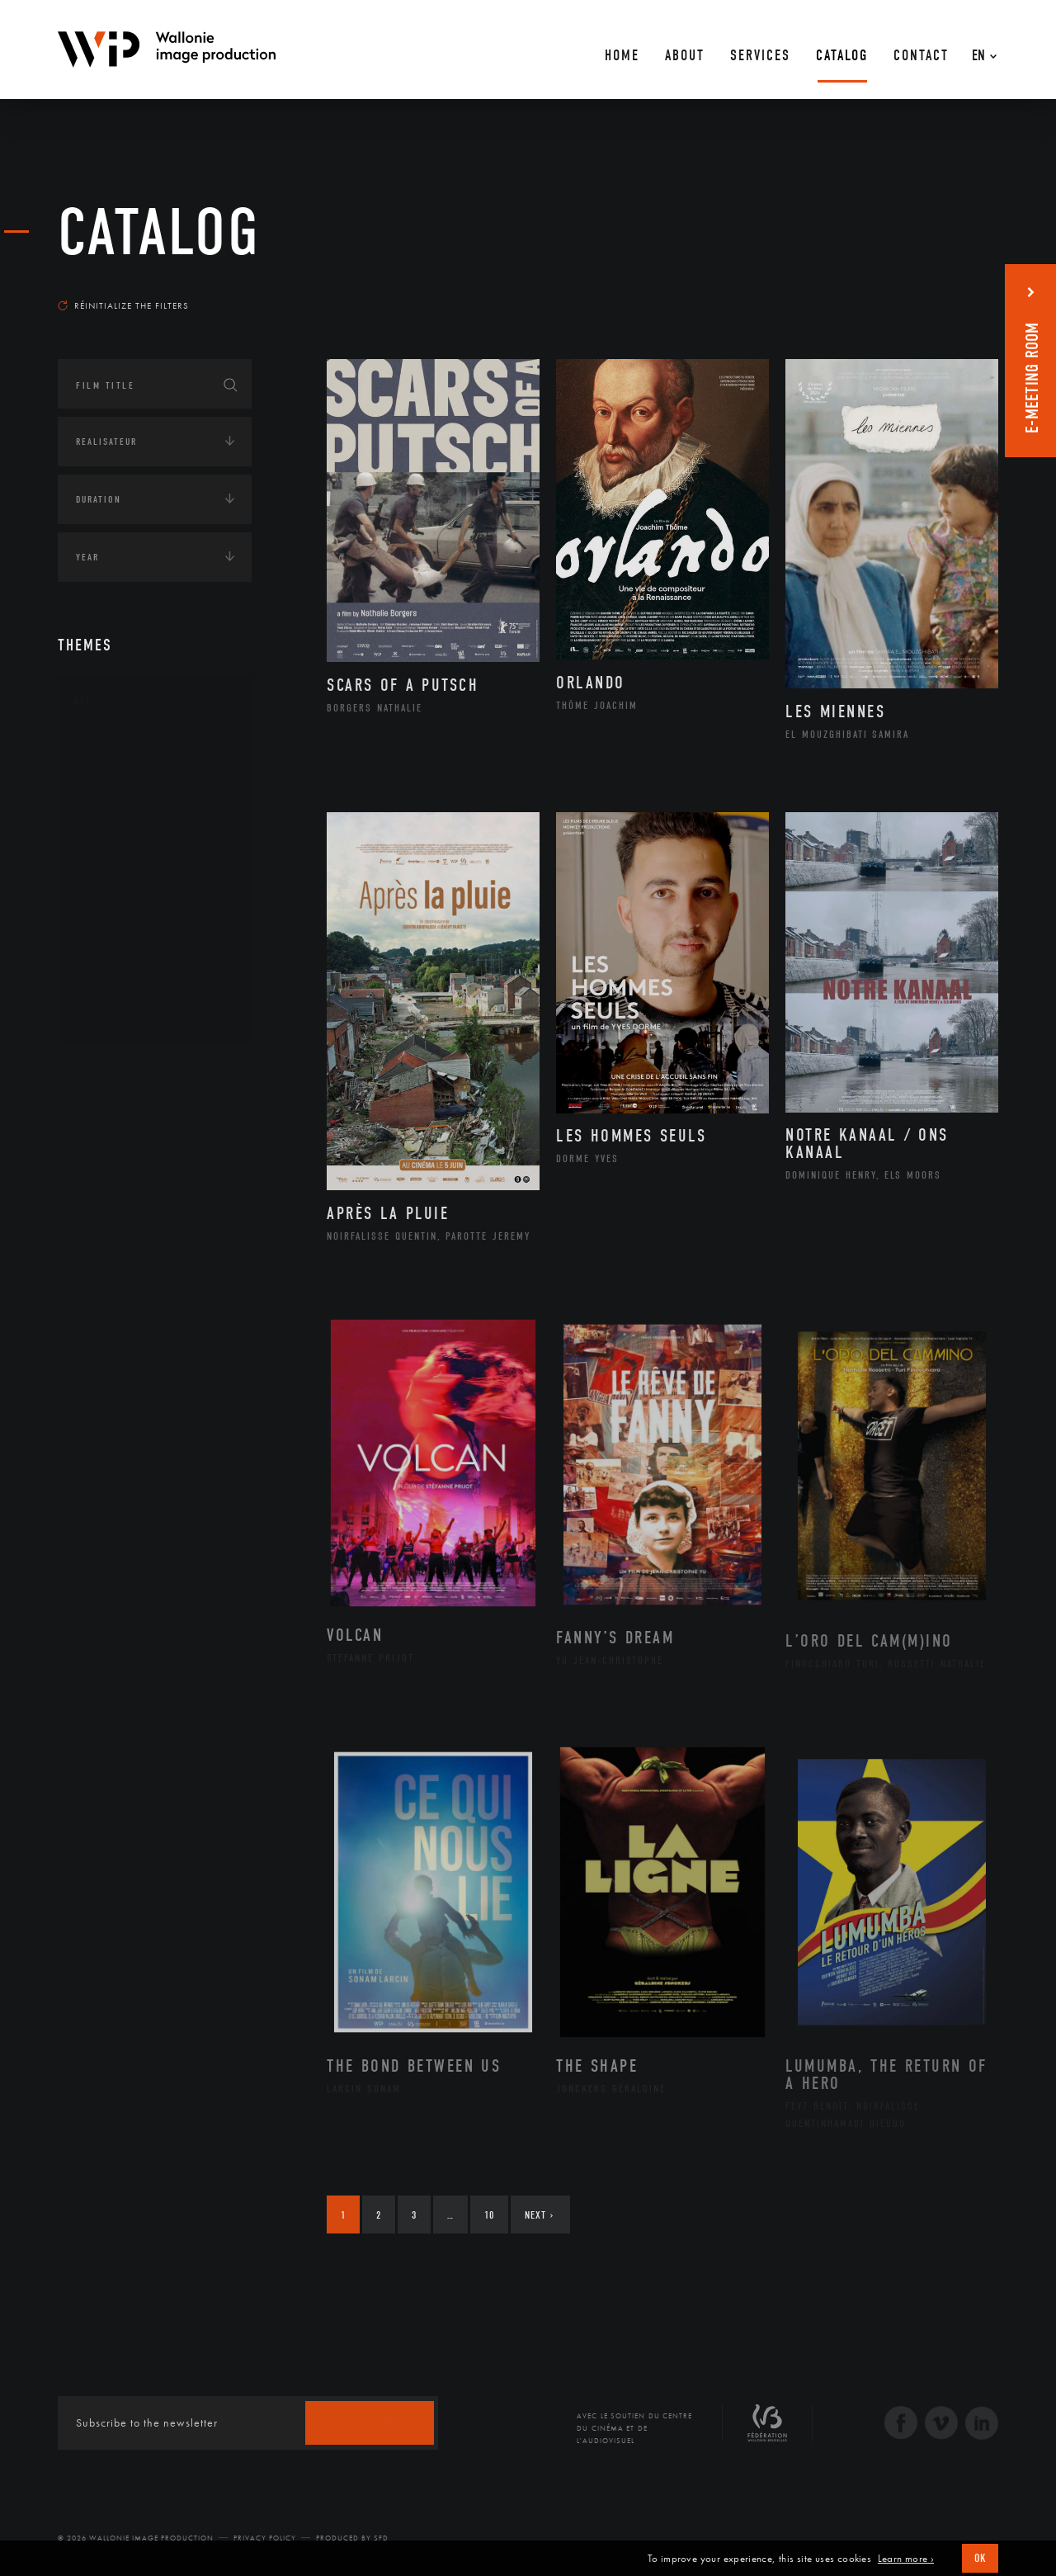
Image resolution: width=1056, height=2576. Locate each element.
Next (539, 2215)
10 (489, 2215)
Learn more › (906, 2558)
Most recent (969, 289)
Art (83, 701)
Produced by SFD (352, 2538)
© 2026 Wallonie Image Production (136, 2538)
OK (980, 2558)
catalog (159, 233)
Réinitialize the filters (123, 305)
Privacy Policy (264, 2538)
